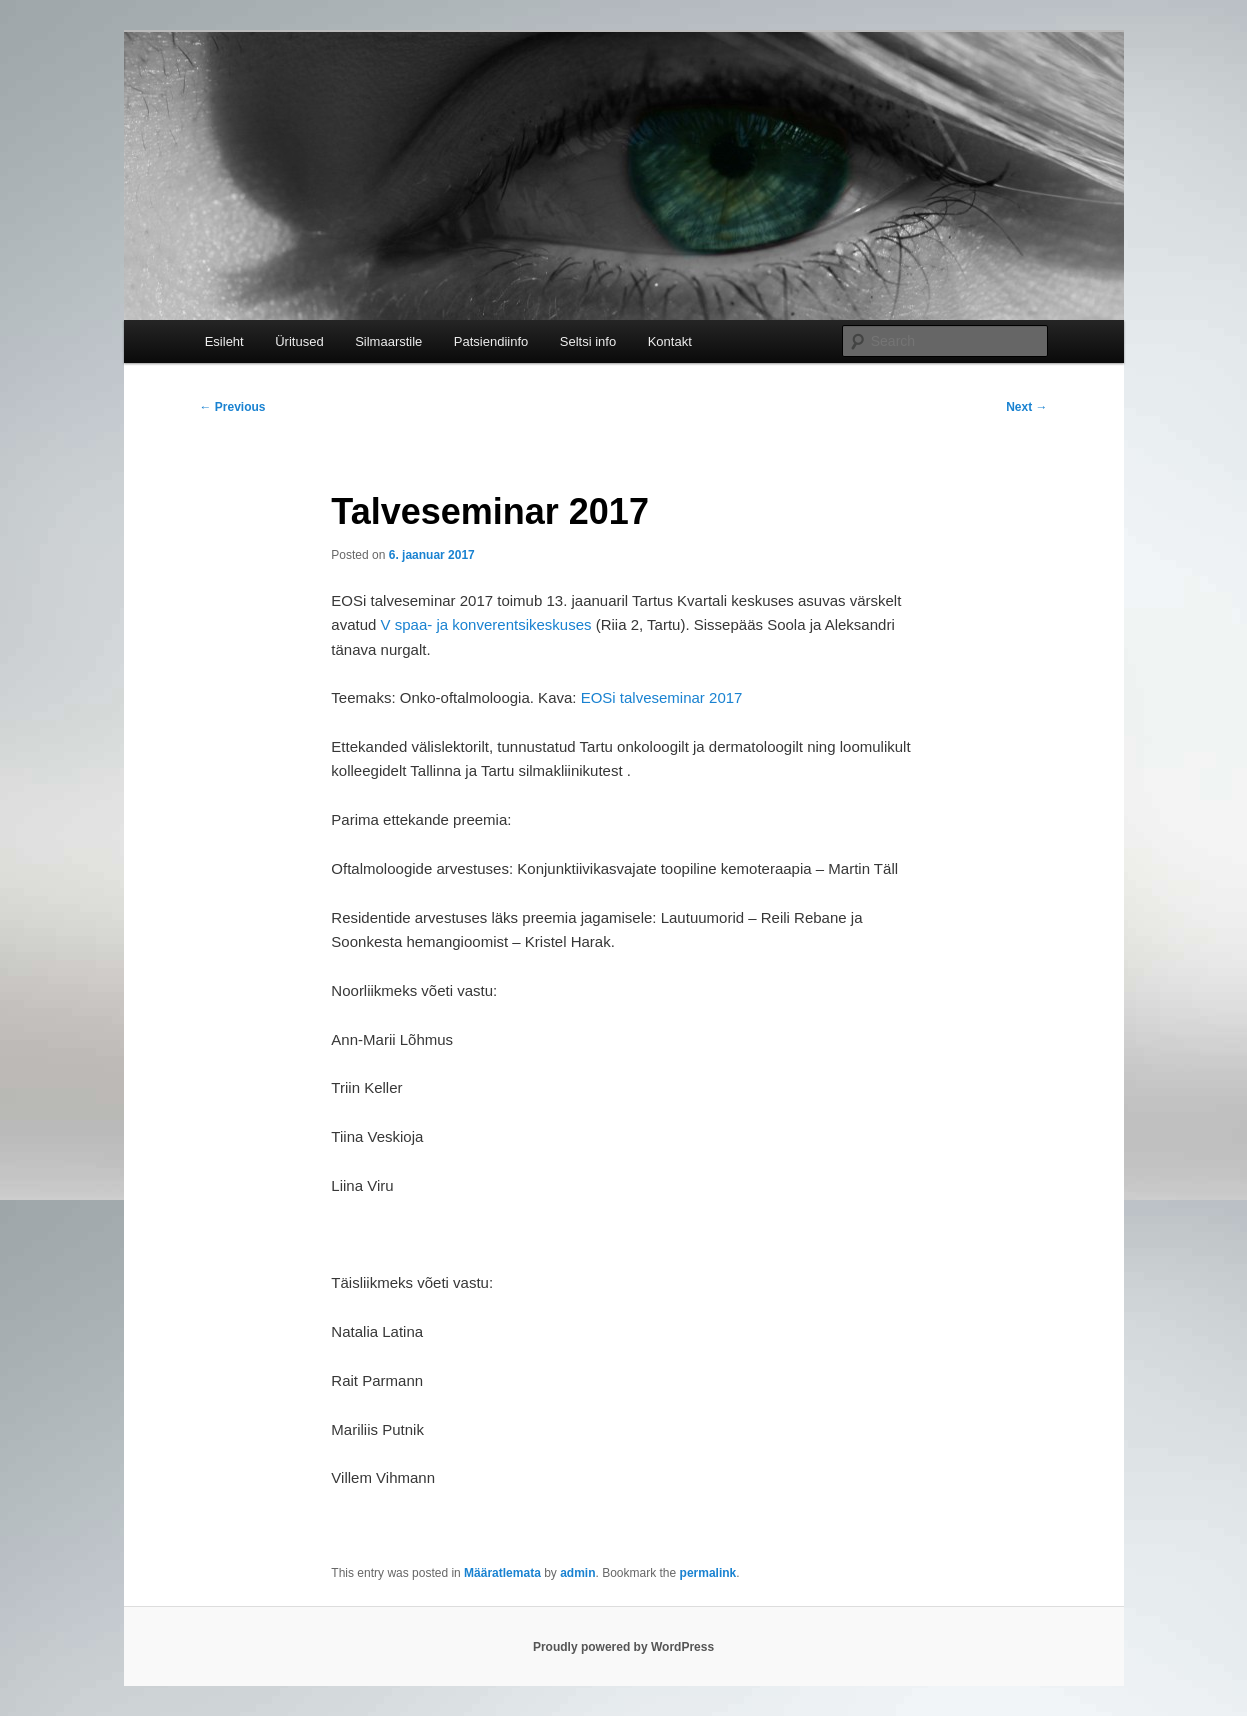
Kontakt (670, 341)
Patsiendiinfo (491, 341)
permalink (708, 1573)
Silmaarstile (388, 341)
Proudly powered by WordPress (623, 1647)
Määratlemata (502, 1573)
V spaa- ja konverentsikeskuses (486, 624)
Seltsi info (588, 341)
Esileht (224, 341)
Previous (233, 407)
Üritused (299, 341)
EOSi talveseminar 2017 (662, 697)
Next (1026, 407)
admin (577, 1573)
